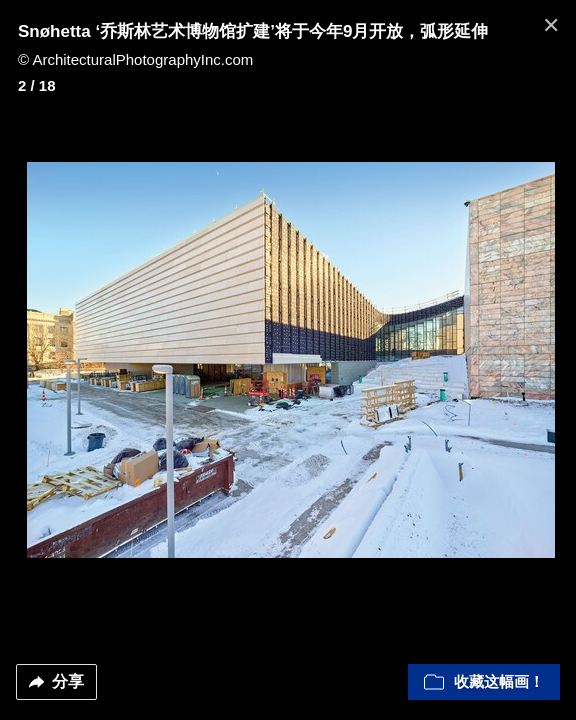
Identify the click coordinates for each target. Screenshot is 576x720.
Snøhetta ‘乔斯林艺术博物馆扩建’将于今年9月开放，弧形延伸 (253, 31)
